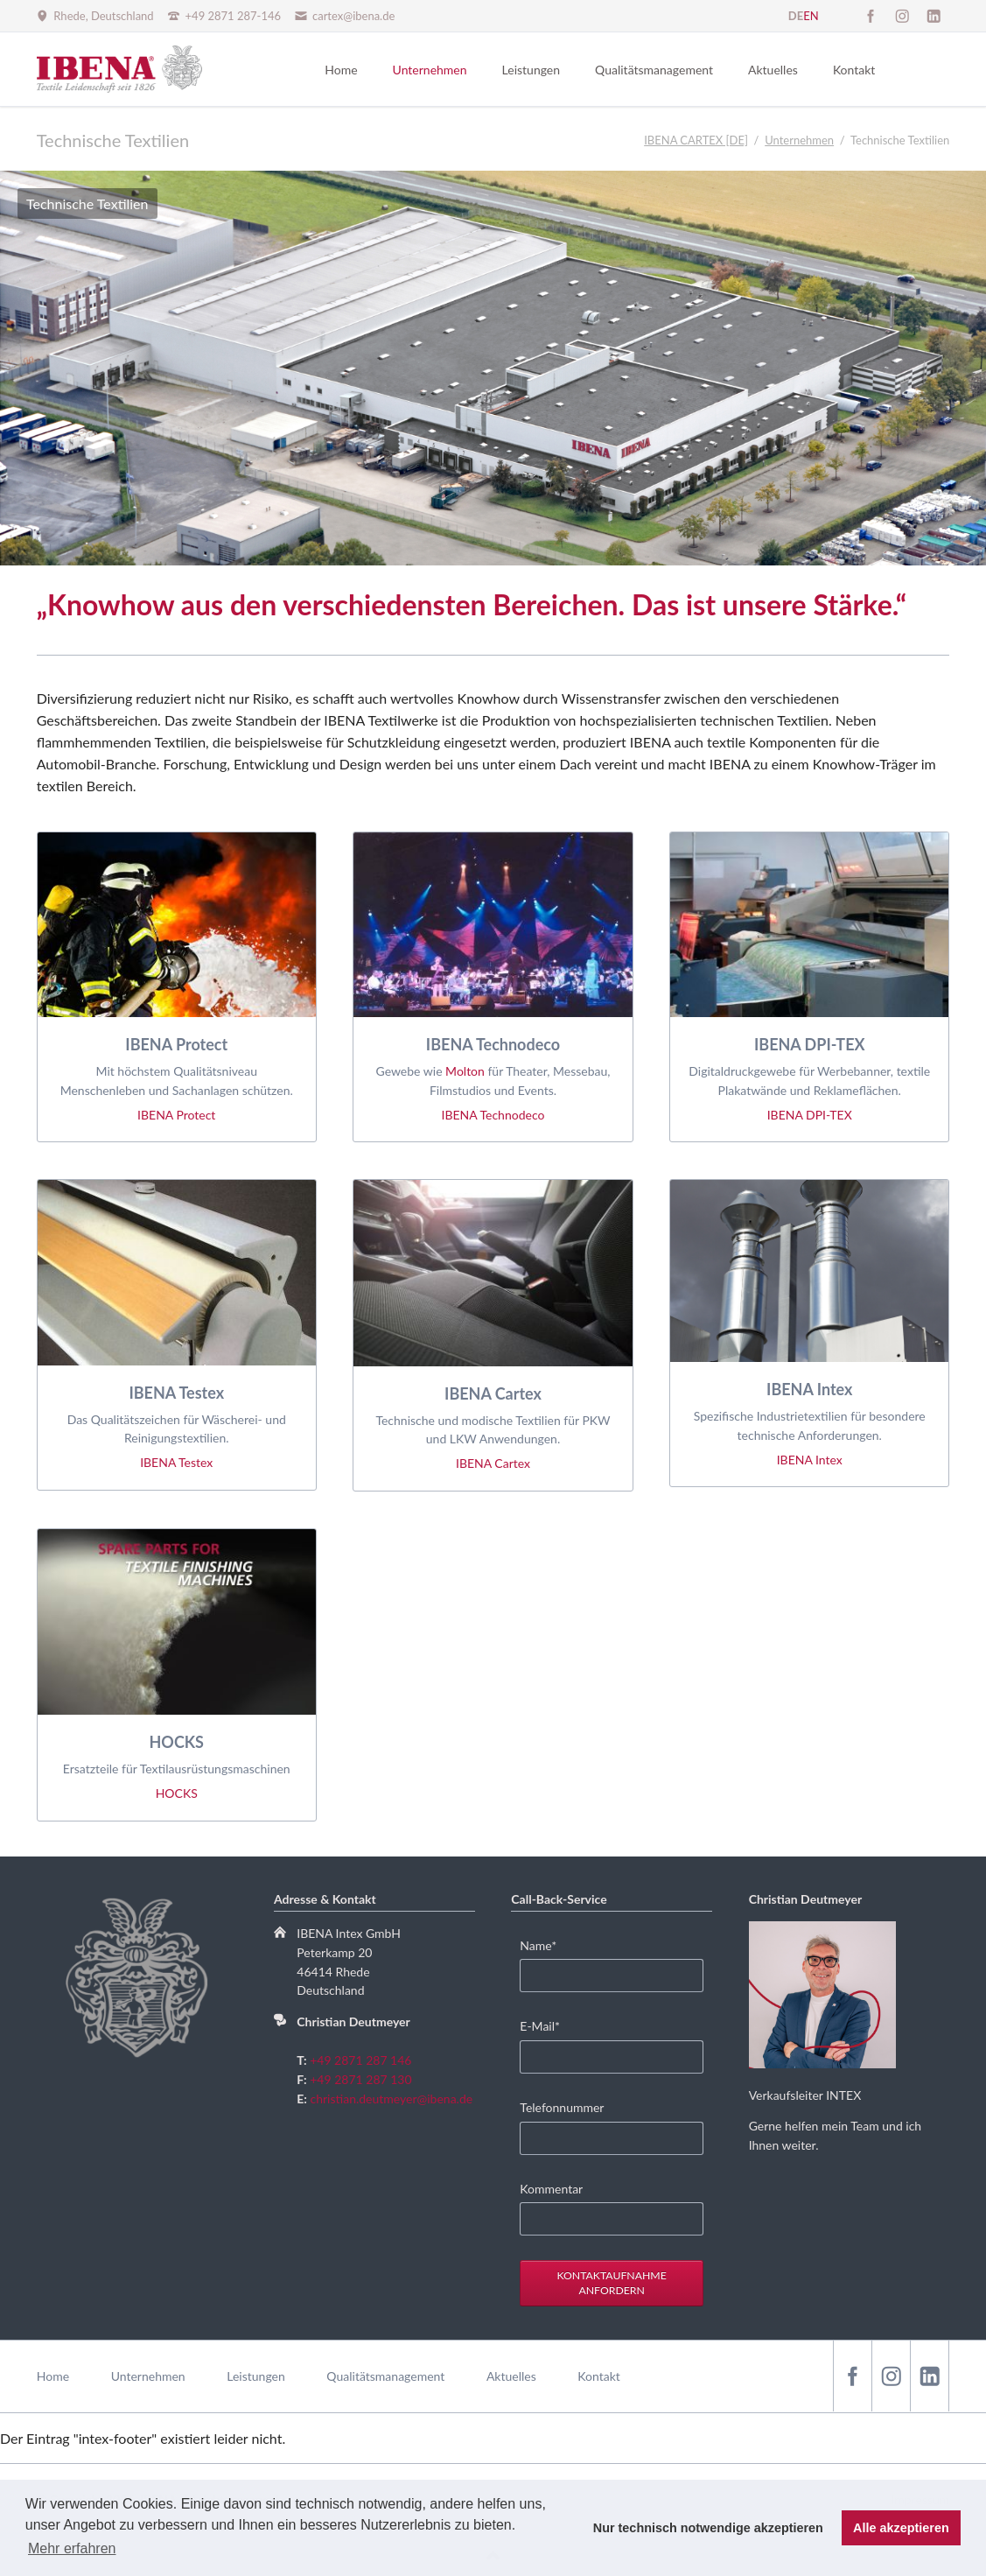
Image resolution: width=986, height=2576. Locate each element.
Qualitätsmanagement (385, 2376)
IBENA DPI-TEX (809, 1114)
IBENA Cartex (493, 1463)
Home (53, 2376)
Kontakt (598, 2376)
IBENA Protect (176, 1114)
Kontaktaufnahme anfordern (611, 2283)
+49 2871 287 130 (360, 2079)
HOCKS (177, 1793)
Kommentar (551, 2188)
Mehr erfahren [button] (72, 2548)
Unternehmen (148, 2376)
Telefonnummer (562, 2107)
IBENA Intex (810, 1459)
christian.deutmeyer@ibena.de (392, 2098)
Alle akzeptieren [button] (901, 2528)
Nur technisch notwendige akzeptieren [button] (708, 2528)
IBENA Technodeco (493, 1114)
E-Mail (546, 2025)
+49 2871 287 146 (360, 2060)
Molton (465, 1070)
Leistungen (256, 2376)
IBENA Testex (176, 1462)
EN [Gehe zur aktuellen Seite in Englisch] (810, 16)
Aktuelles (511, 2376)
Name (546, 1944)
